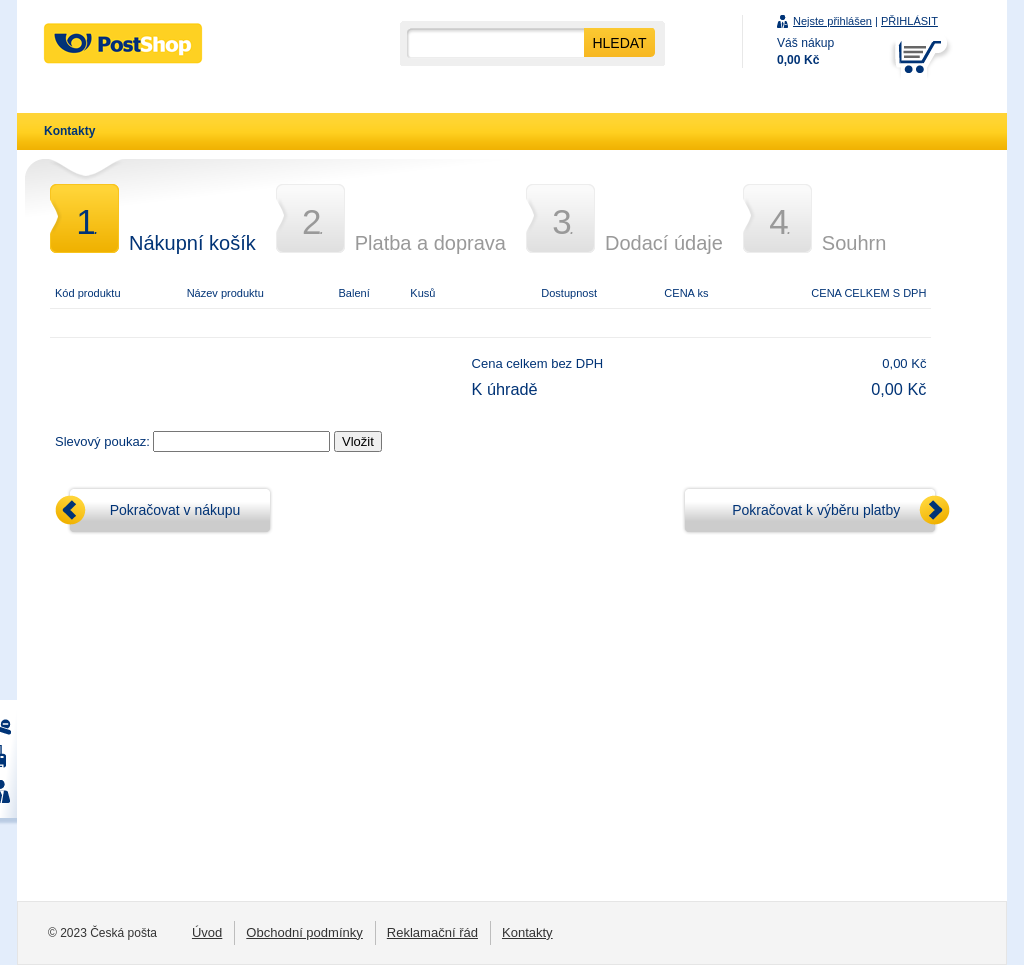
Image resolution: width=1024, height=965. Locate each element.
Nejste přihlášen (832, 21)
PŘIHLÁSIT (909, 21)
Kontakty (69, 131)
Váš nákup (805, 51)
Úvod (207, 932)
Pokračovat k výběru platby (816, 510)
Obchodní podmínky (304, 932)
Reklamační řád (432, 932)
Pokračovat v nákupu (175, 510)
